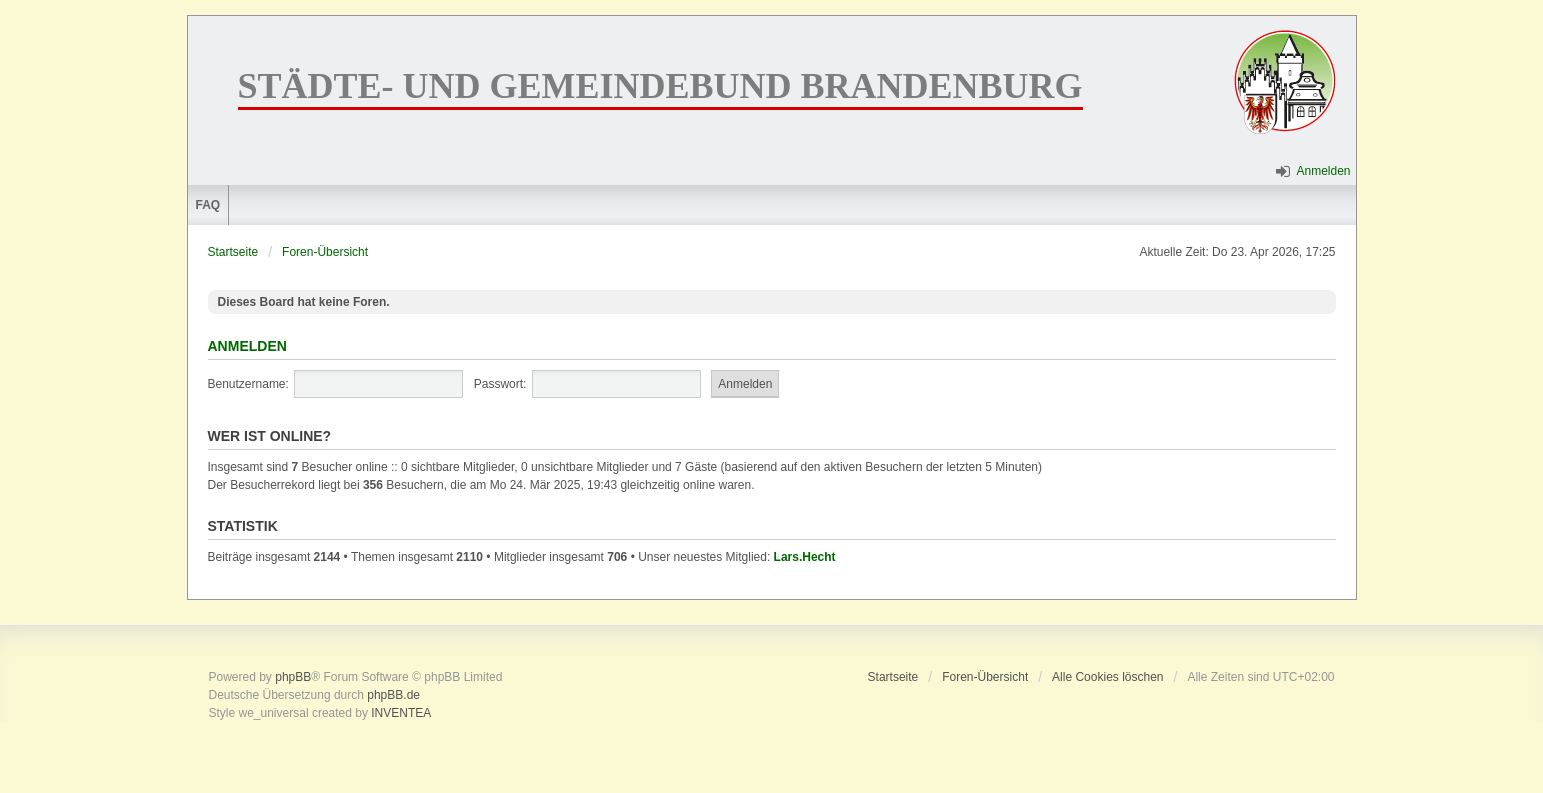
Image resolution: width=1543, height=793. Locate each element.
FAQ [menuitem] (208, 205)
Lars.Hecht (805, 557)
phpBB (293, 677)
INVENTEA (401, 713)
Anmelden (247, 346)
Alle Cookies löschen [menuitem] (1107, 677)
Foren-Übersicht (325, 252)
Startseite (233, 252)
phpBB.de (393, 695)
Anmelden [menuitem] (1323, 171)
